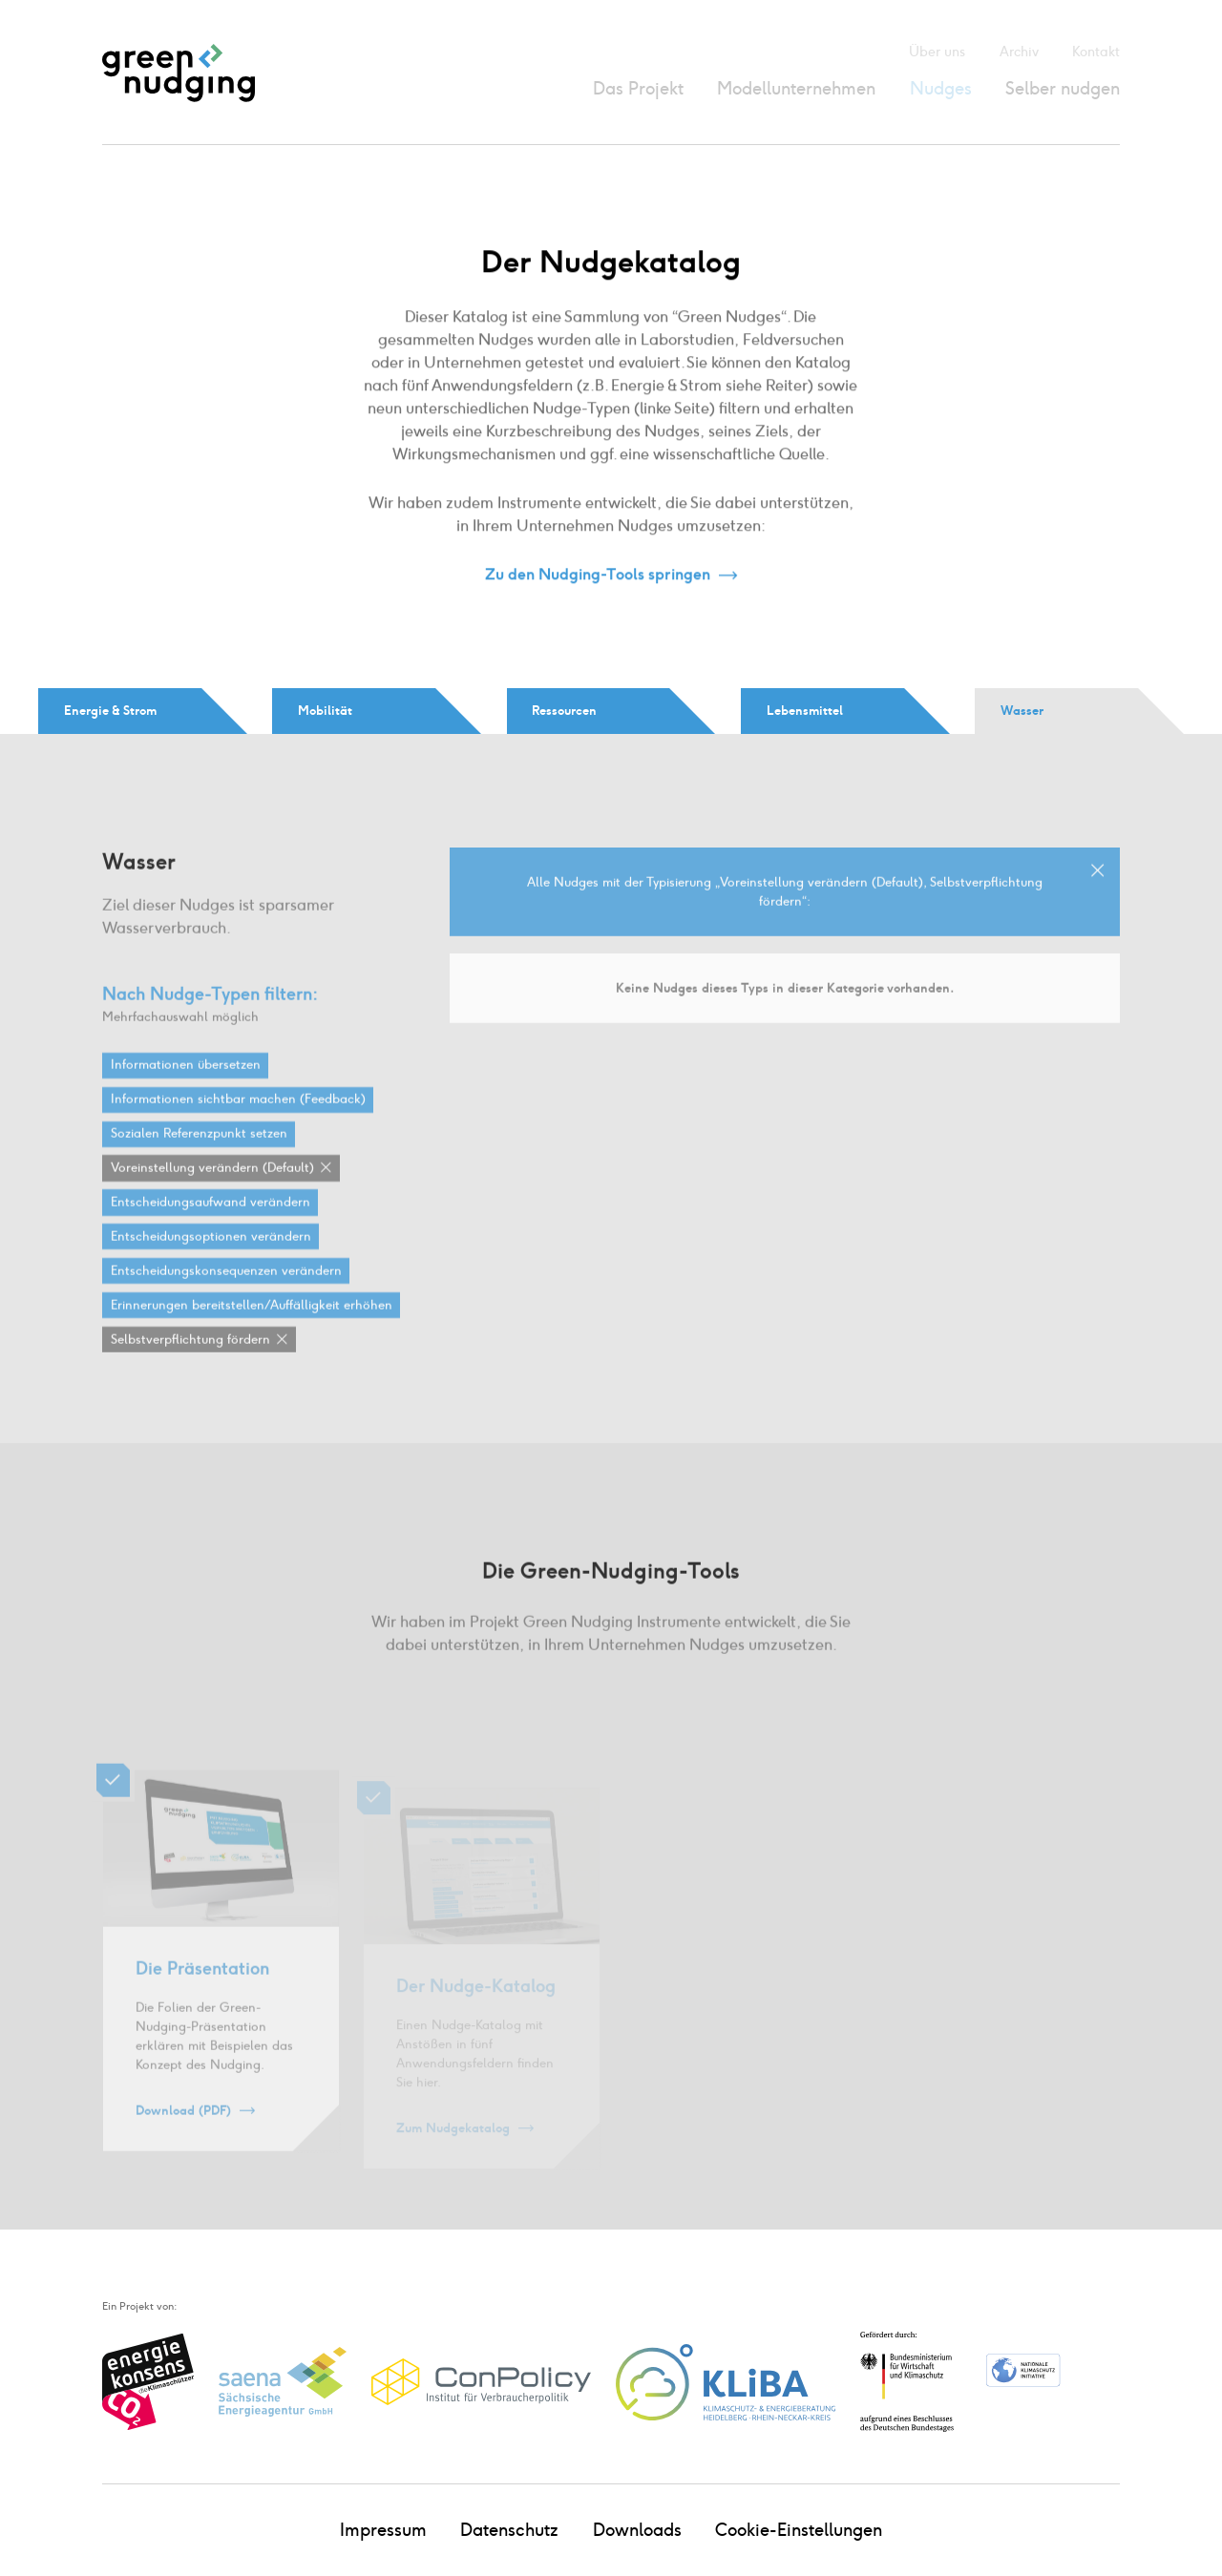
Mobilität (325, 710)
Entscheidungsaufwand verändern (210, 1220)
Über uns (937, 52)
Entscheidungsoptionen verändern (211, 1255)
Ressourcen (564, 710)
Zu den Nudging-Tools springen (597, 575)
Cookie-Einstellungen (798, 2530)
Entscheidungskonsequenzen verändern (226, 1289)
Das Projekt (638, 88)
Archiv (1019, 52)
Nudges (941, 88)
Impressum (383, 2530)
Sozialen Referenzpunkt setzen (199, 1152)
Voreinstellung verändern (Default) (212, 1186)
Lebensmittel (805, 710)
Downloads (637, 2530)
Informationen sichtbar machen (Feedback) (238, 1117)
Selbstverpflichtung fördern (190, 1358)
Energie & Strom (110, 710)
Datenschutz (509, 2530)
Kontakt (1096, 52)
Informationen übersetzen (186, 1083)
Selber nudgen (1062, 88)
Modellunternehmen (796, 88)
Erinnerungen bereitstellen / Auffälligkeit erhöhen (251, 1323)
